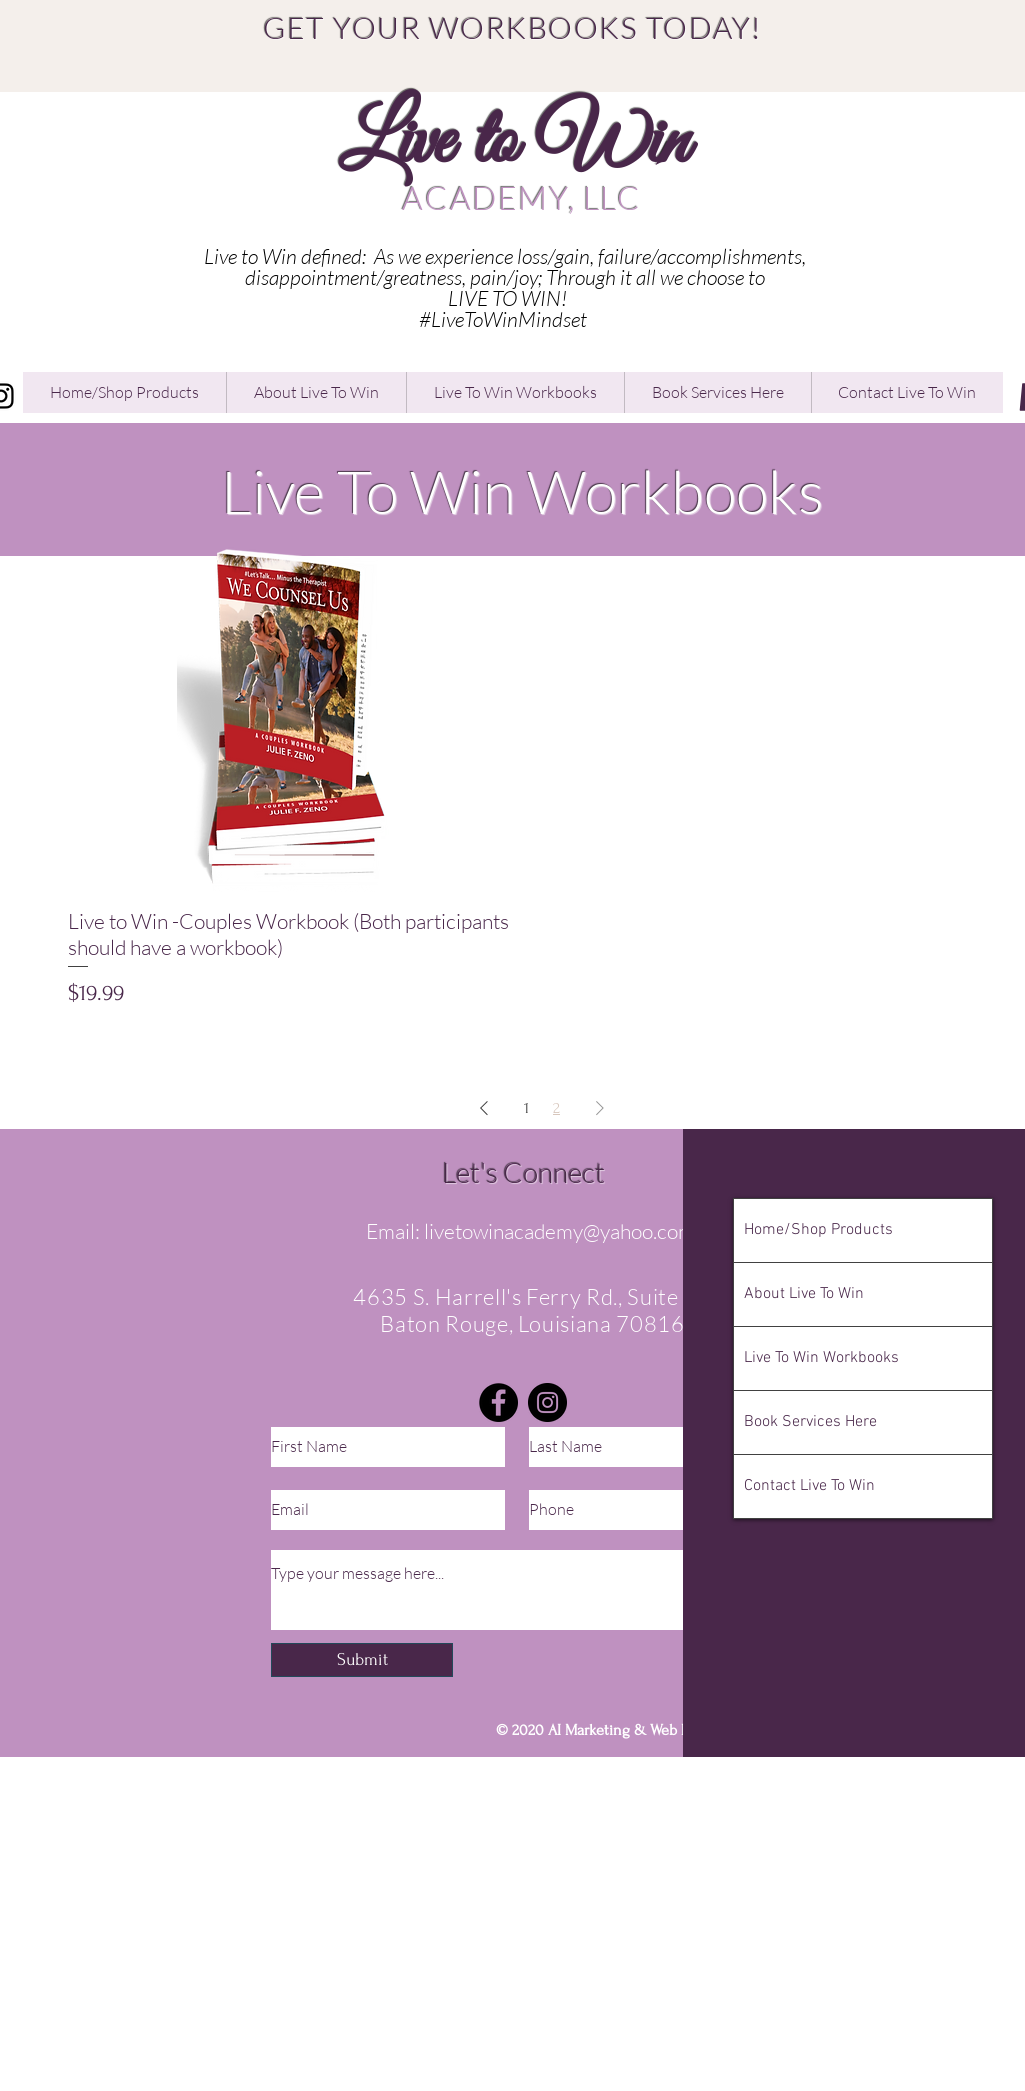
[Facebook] (498, 1402)
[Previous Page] (484, 1108)
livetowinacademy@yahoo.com (559, 1231)
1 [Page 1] (526, 1108)
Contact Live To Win (809, 1486)
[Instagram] (547, 1402)
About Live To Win (804, 1294)
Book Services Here (810, 1422)
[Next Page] (600, 1108)
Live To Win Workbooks (821, 1358)
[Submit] (362, 1660)
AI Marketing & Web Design (637, 1730)
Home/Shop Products (818, 1230)
